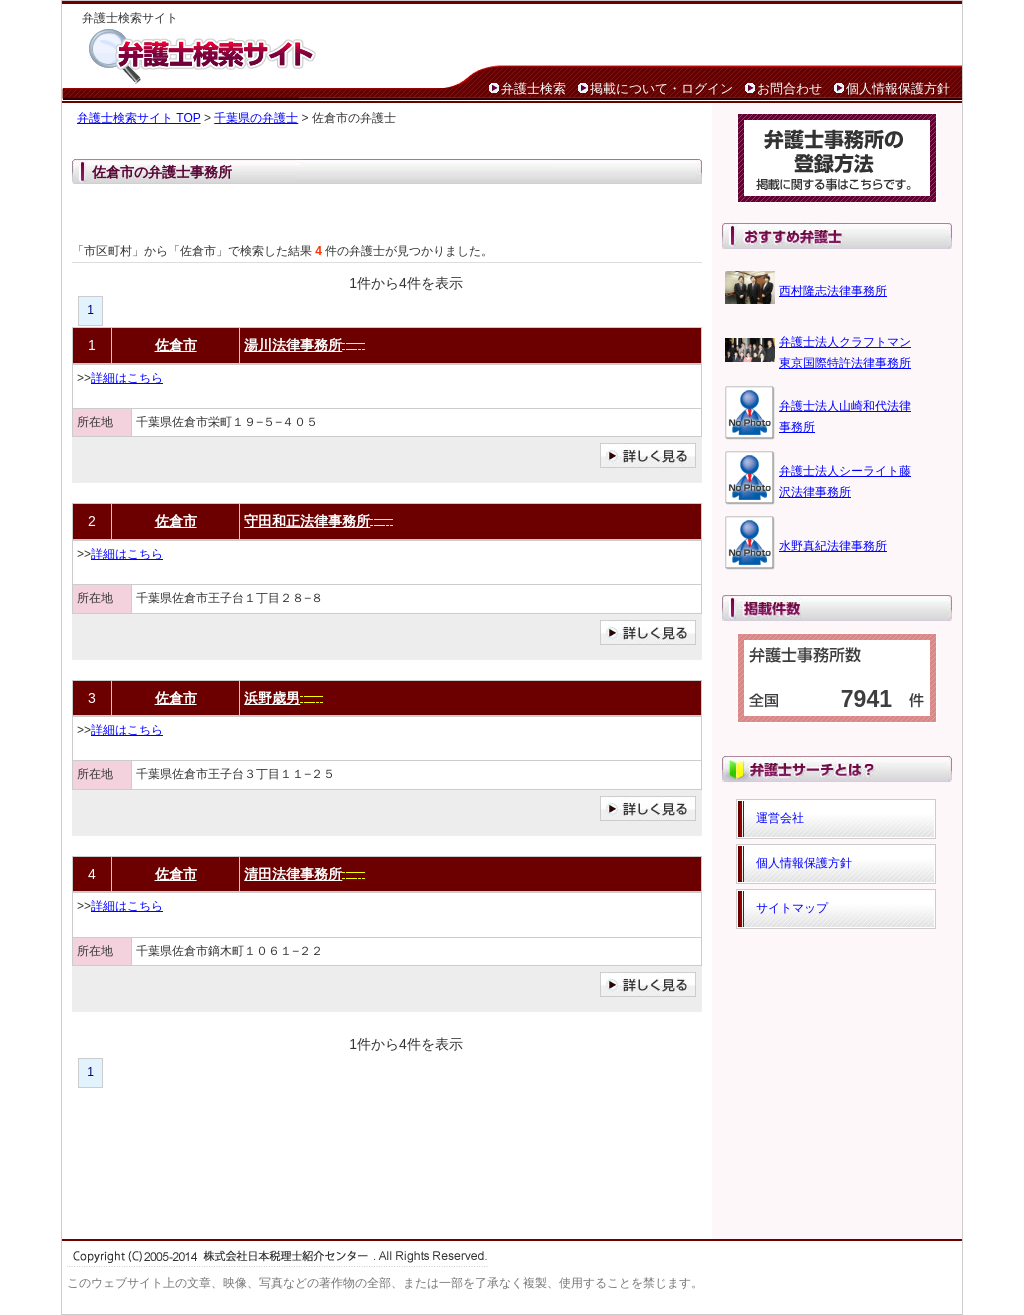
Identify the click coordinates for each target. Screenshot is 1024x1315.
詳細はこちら (127, 378)
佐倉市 (176, 345)
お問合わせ (789, 88)
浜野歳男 (272, 698)
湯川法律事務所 (293, 345)
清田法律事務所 (293, 874)
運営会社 (780, 818)
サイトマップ (792, 908)
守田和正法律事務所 (307, 521)
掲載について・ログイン (661, 88)
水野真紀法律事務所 (833, 546)
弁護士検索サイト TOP (139, 118)
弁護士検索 (533, 88)
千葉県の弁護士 (256, 118)
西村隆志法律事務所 (833, 291)
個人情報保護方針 (898, 88)
